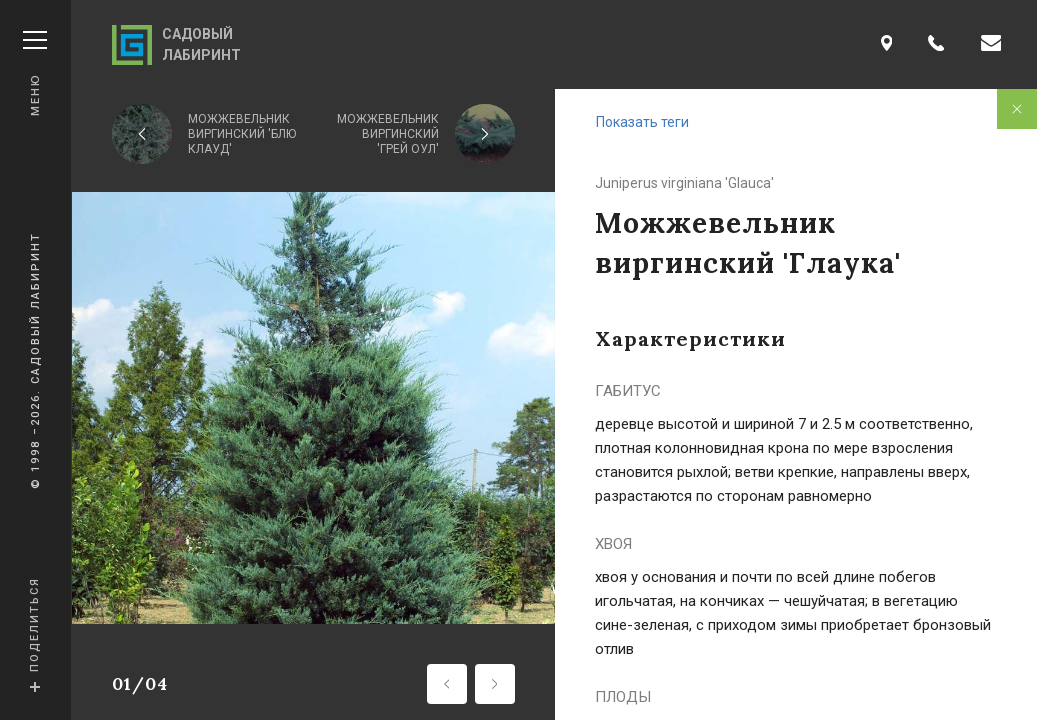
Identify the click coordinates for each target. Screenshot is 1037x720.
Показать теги (642, 122)
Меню (35, 73)
